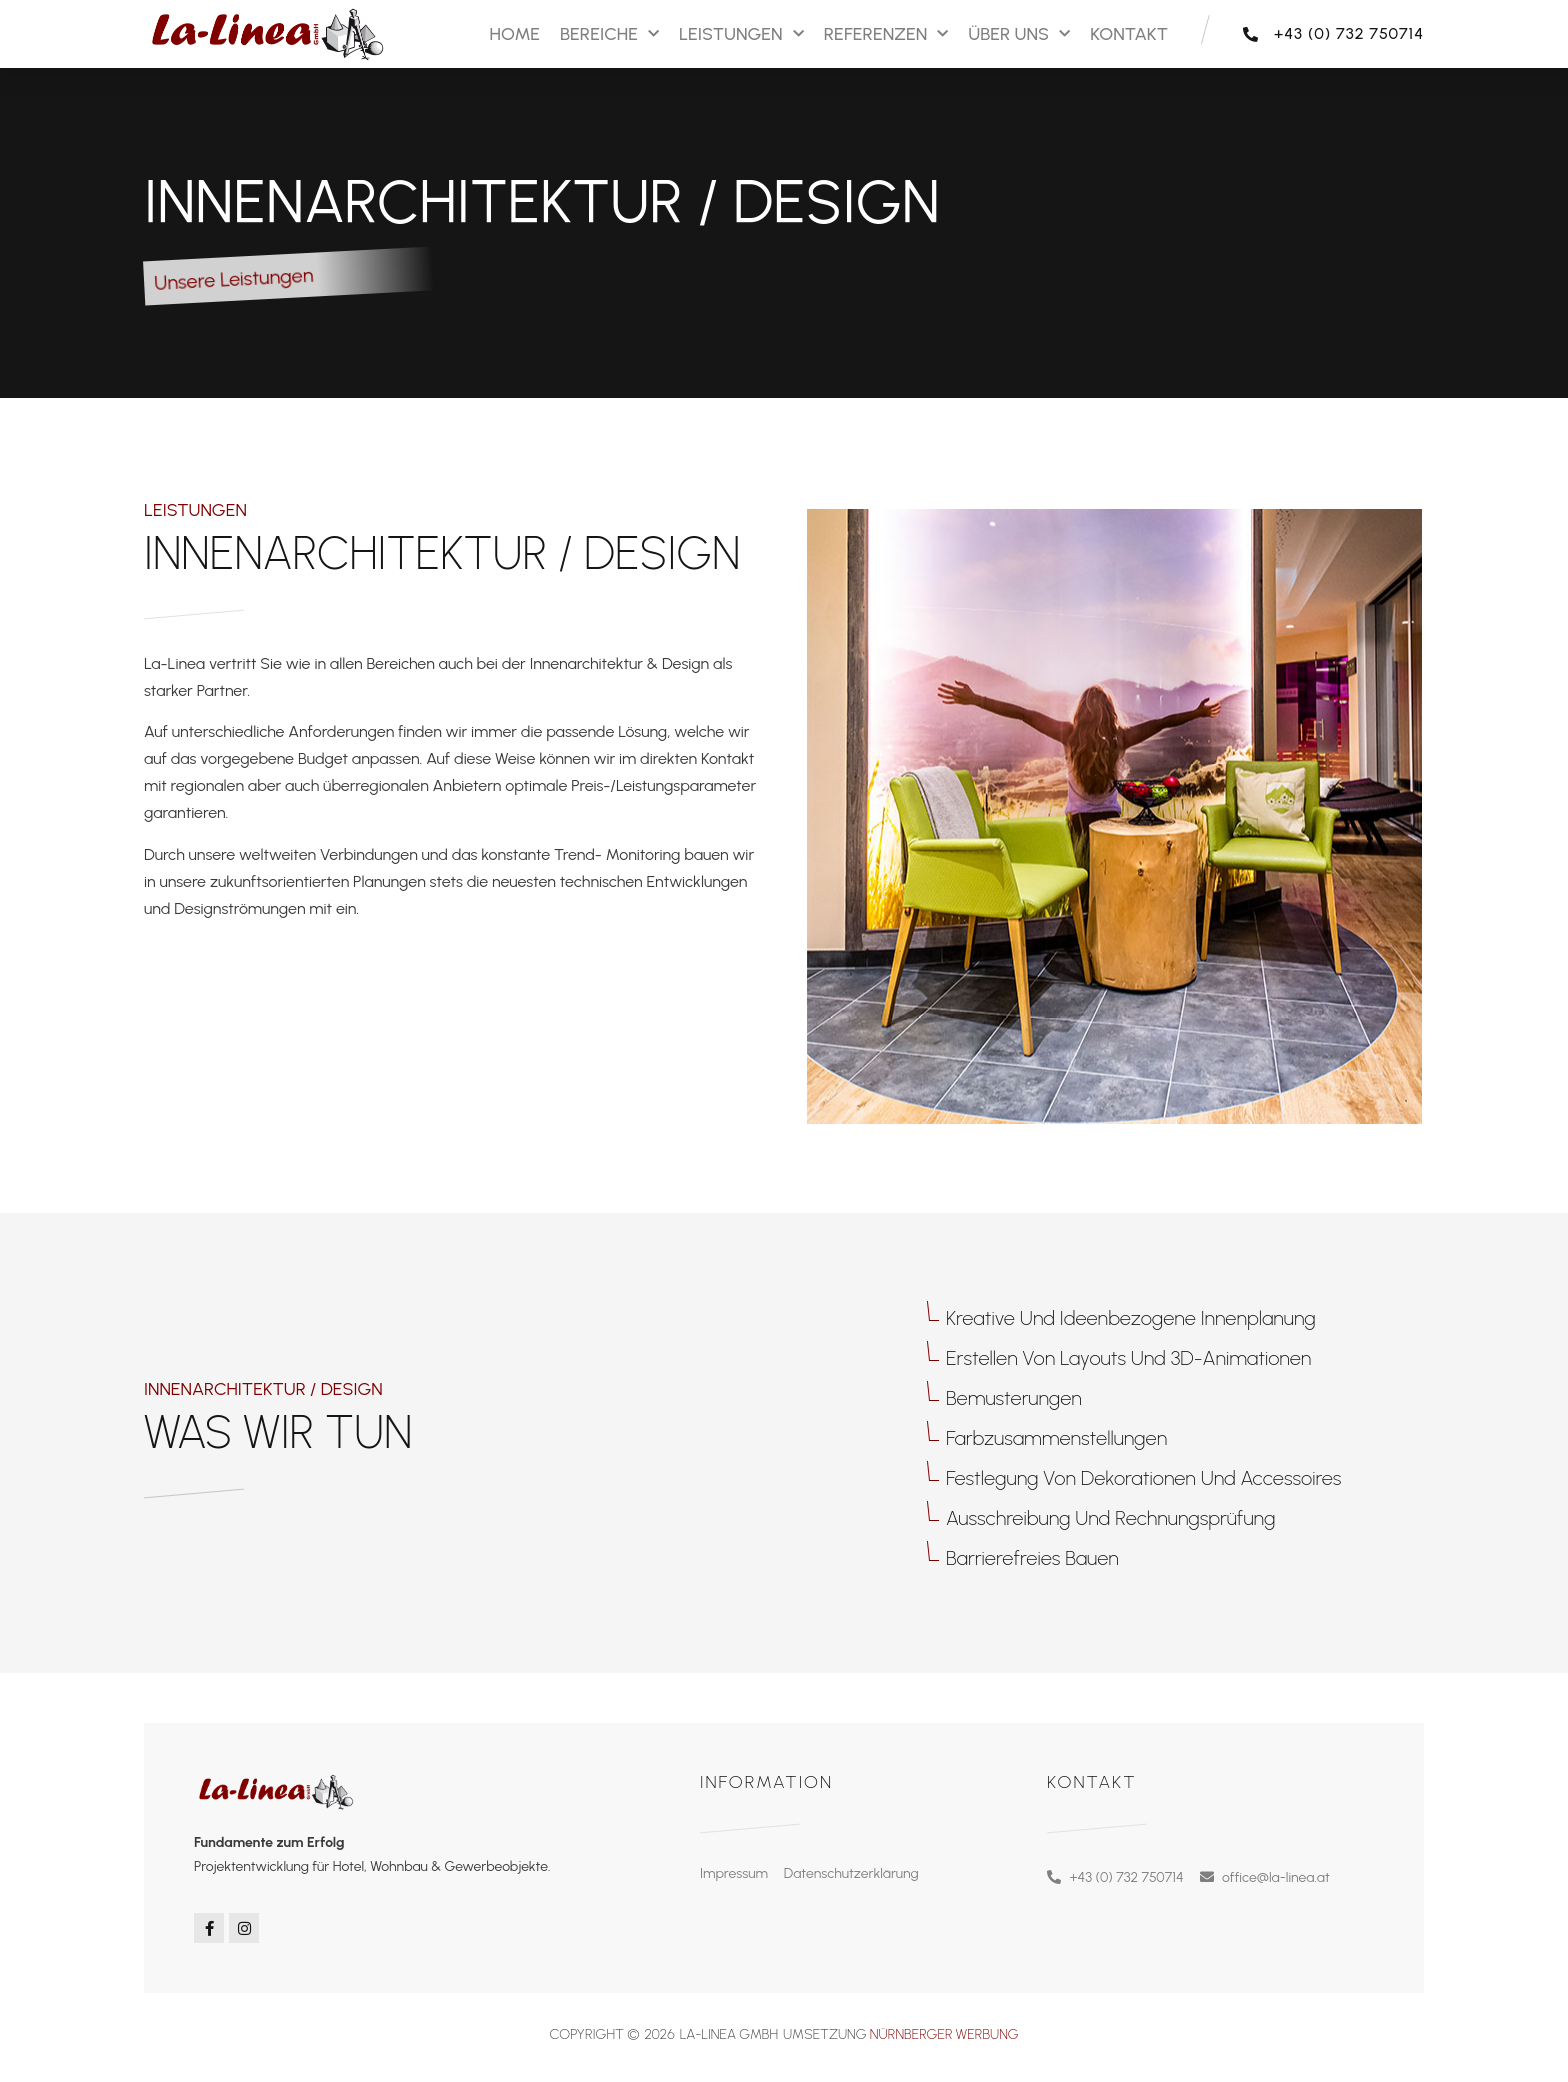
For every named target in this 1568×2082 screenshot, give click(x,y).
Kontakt (1129, 34)
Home (514, 34)
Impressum (734, 1873)
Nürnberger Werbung (944, 2034)
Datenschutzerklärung (851, 1873)
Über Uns (1019, 34)
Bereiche (609, 34)
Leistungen (741, 34)
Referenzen (886, 34)
